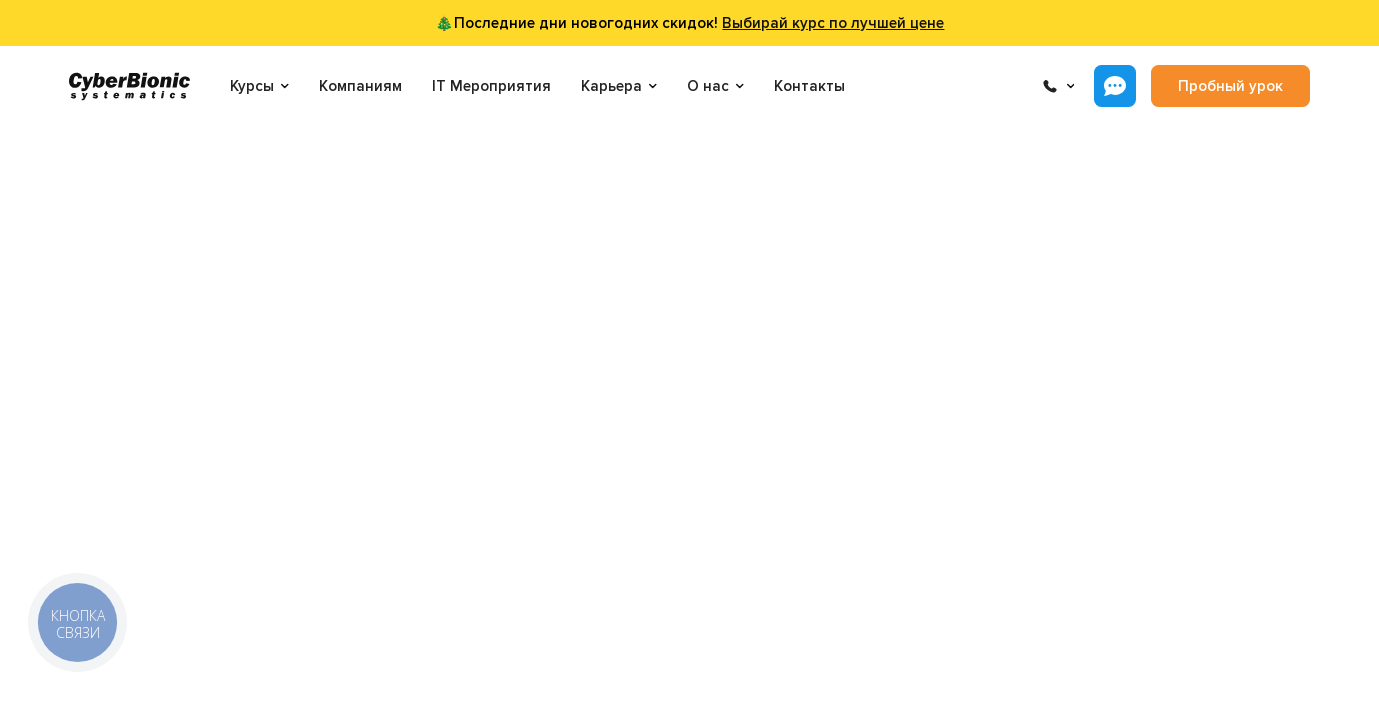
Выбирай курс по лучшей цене (833, 23)
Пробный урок (1230, 86)
